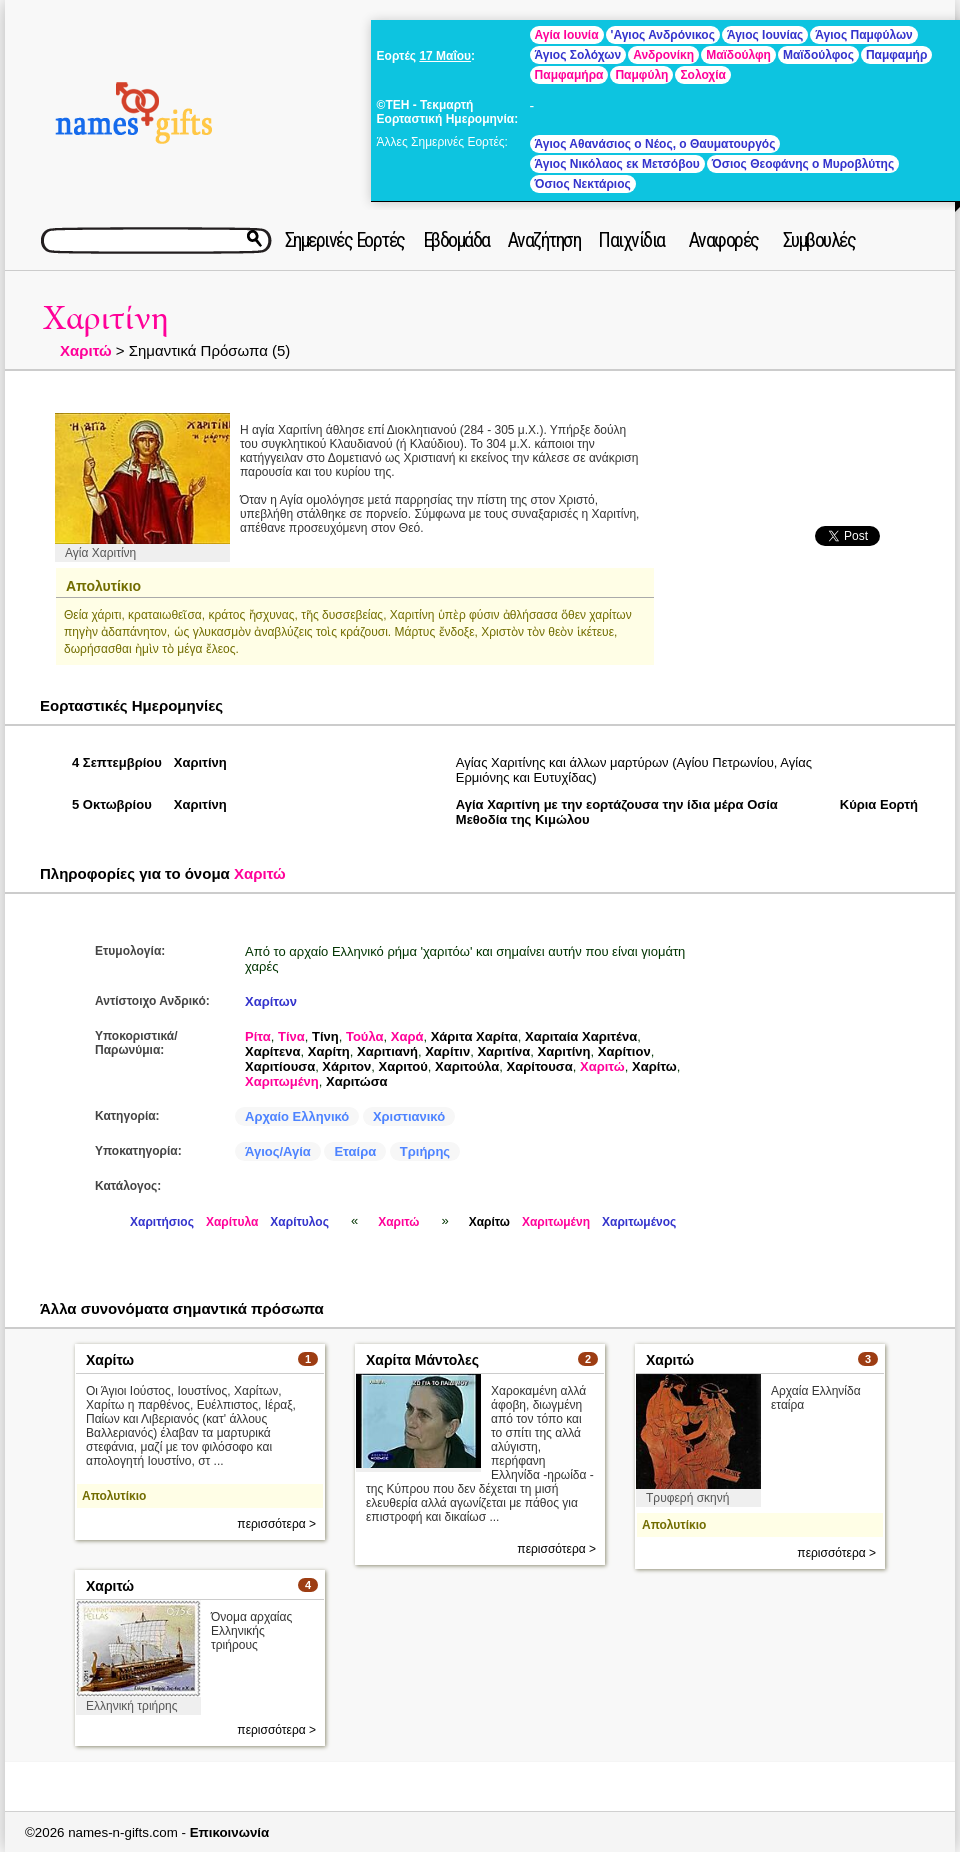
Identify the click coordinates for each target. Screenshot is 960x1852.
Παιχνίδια (631, 240)
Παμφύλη (641, 75)
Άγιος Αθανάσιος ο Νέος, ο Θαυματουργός (655, 144)
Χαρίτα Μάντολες (422, 1360)
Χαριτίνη (564, 1051)
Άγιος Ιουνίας (765, 35)
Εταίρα (355, 1151)
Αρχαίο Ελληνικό (297, 1116)
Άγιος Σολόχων (578, 55)
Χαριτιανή (387, 1051)
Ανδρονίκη (663, 55)
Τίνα (291, 1036)
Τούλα (365, 1036)
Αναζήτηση (544, 240)
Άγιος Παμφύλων (863, 35)
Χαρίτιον (624, 1051)
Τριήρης (425, 1151)
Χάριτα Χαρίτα (474, 1036)
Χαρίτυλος (299, 1222)
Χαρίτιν (447, 1051)
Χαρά (407, 1036)
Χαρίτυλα (232, 1222)
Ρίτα (258, 1036)
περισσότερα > (276, 1524)
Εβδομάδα (456, 240)
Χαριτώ (86, 350)
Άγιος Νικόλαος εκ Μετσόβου (617, 164)
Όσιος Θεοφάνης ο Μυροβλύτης (803, 164)
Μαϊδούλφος (818, 55)
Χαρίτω (654, 1066)
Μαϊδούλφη (738, 55)
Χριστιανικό (409, 1116)
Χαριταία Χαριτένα (581, 1036)
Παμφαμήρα (569, 75)
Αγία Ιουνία (567, 35)
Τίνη (325, 1036)
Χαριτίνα (503, 1051)
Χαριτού (403, 1066)
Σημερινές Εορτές (345, 240)
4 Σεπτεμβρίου (117, 762)
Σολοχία (703, 75)
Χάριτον (346, 1066)
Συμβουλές (819, 240)
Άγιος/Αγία (278, 1151)
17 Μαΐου (445, 56)
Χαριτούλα (467, 1066)
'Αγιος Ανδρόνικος (663, 35)
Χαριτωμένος (639, 1222)
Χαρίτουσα (540, 1066)
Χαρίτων (271, 1001)
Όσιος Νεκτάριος (583, 184)
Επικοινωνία (230, 1832)
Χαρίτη (329, 1051)
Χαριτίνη (106, 318)
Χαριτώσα (357, 1081)
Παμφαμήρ (896, 55)
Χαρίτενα (273, 1051)
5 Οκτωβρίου (112, 804)
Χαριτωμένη (282, 1081)
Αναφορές (724, 240)
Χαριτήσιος (162, 1222)
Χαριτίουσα (280, 1066)
